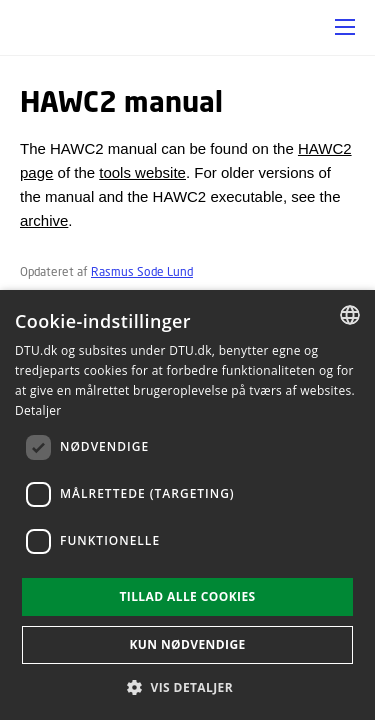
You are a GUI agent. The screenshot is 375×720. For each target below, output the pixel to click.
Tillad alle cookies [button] (187, 596)
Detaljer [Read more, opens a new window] (38, 410)
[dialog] (187, 505)
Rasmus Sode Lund (142, 271)
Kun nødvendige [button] (187, 644)
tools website (142, 172)
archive (44, 220)
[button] (345, 27)
